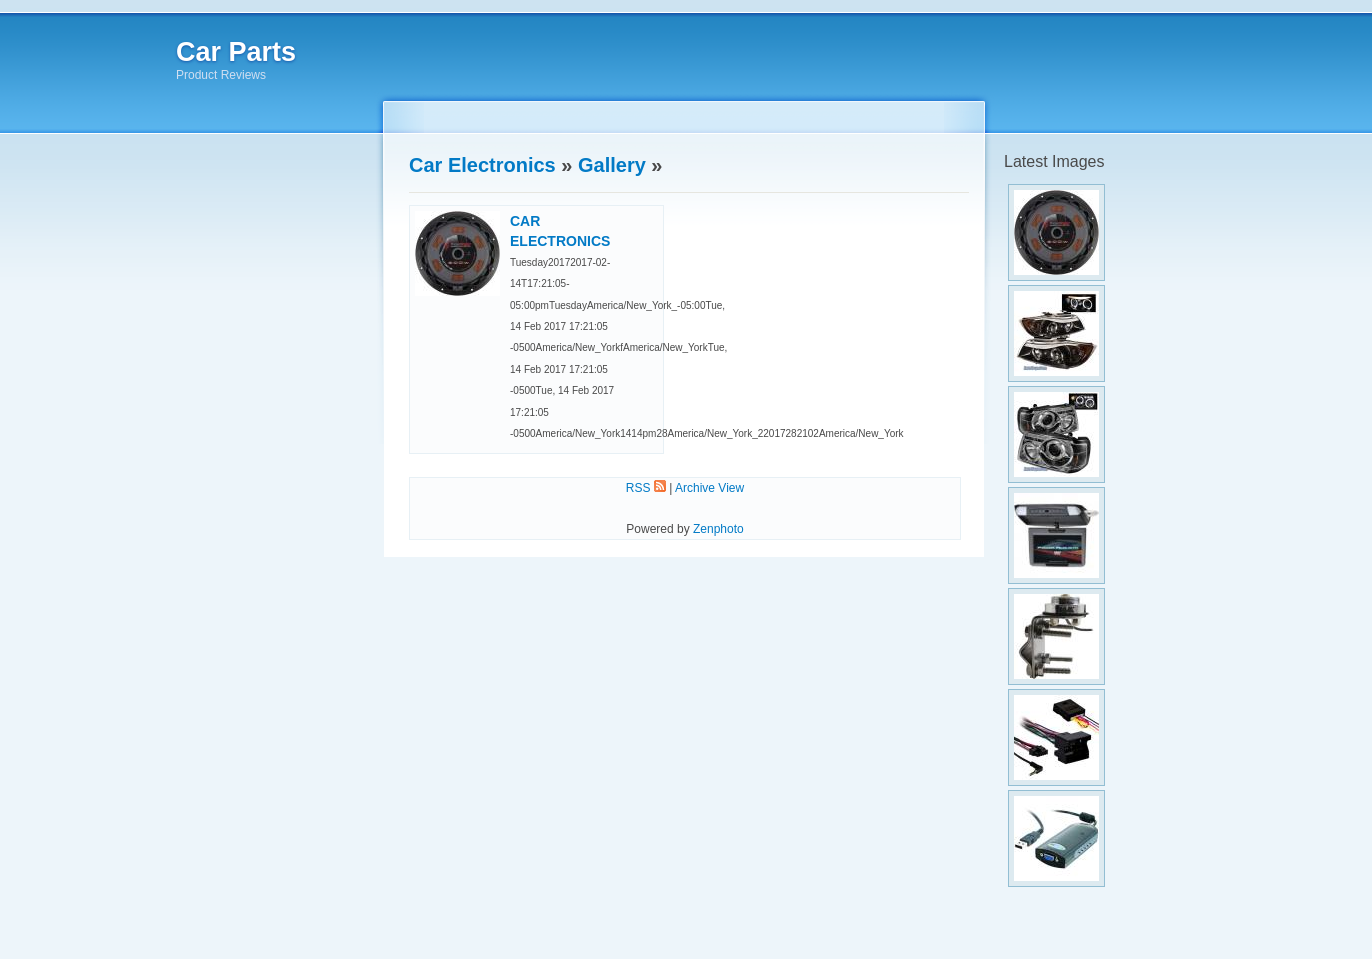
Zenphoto (718, 529)
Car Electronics (482, 165)
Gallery (612, 165)
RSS (646, 488)
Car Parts (236, 52)
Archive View (709, 488)
